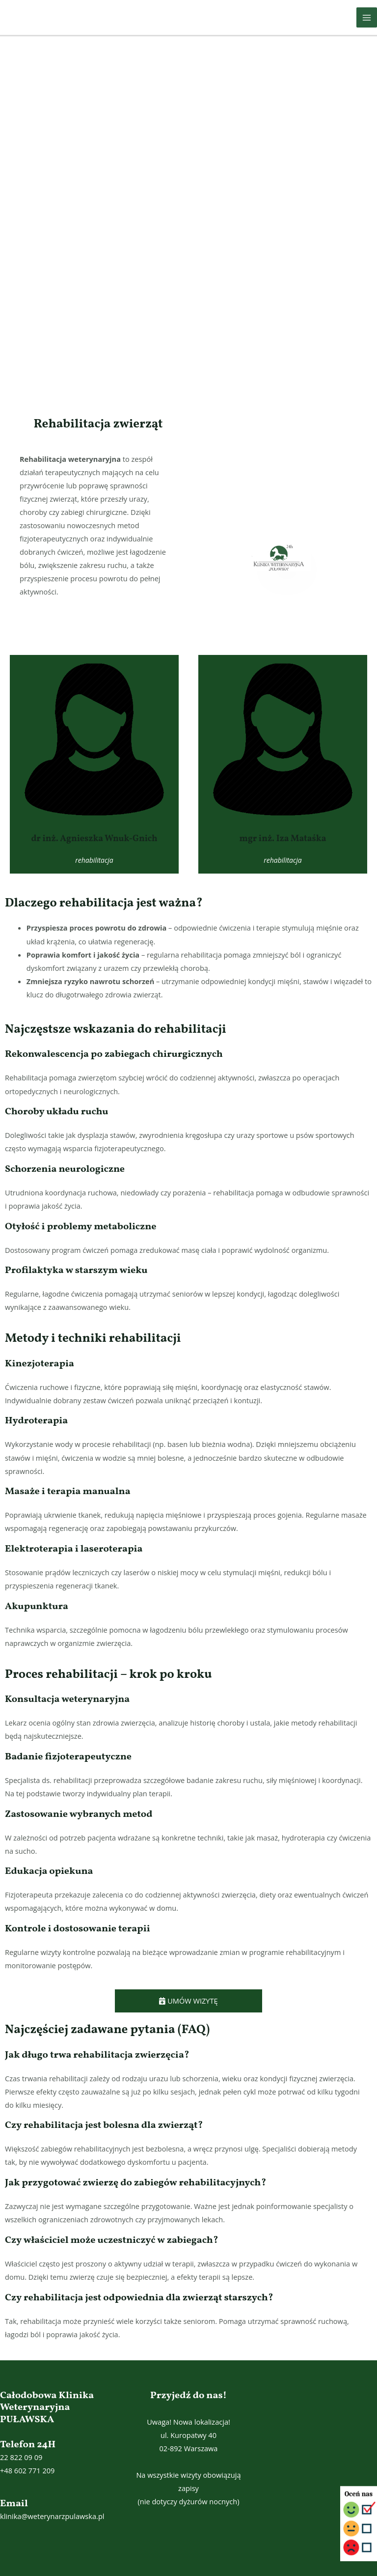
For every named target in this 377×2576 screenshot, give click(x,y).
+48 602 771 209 (27, 2470)
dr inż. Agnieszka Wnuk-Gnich (94, 839)
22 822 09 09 (21, 2457)
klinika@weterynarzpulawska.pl (52, 2516)
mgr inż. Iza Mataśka (283, 839)
